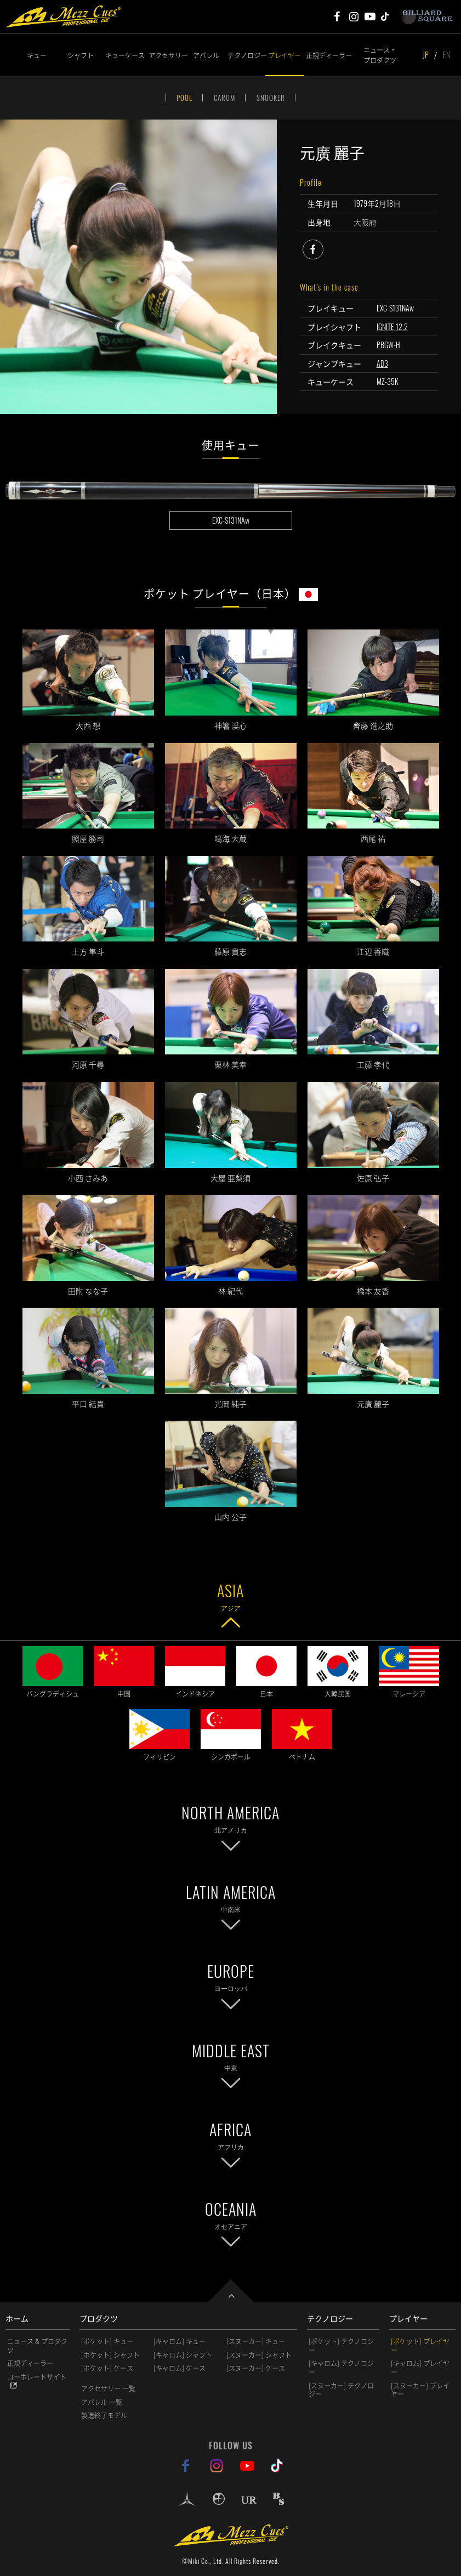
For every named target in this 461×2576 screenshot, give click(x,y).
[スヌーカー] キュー (255, 2341)
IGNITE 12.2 (392, 326)
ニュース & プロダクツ (37, 2345)
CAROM (224, 97)
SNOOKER (271, 97)
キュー (37, 55)
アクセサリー (167, 55)
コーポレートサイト (36, 2377)
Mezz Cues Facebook (337, 16)
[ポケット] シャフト (110, 2355)
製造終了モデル (104, 2415)
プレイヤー (284, 55)
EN (446, 54)
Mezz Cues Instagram (353, 16)
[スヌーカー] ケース (255, 2368)
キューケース (125, 55)
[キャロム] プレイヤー (420, 2367)
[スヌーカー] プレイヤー (420, 2390)
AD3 (382, 363)
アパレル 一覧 (101, 2402)
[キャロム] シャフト (182, 2355)
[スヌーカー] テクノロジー (341, 2390)
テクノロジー (246, 55)
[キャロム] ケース (179, 2368)
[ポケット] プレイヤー (420, 2345)
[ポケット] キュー (107, 2341)
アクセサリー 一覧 (108, 2388)
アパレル (206, 55)
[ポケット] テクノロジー (341, 2345)
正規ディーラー (325, 55)
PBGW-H (388, 344)
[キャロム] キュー (179, 2341)
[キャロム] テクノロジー (341, 2367)
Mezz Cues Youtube (370, 16)
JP (426, 54)
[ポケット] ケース (107, 2368)
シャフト (80, 55)
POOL (184, 97)
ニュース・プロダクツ (379, 55)
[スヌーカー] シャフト (259, 2355)
